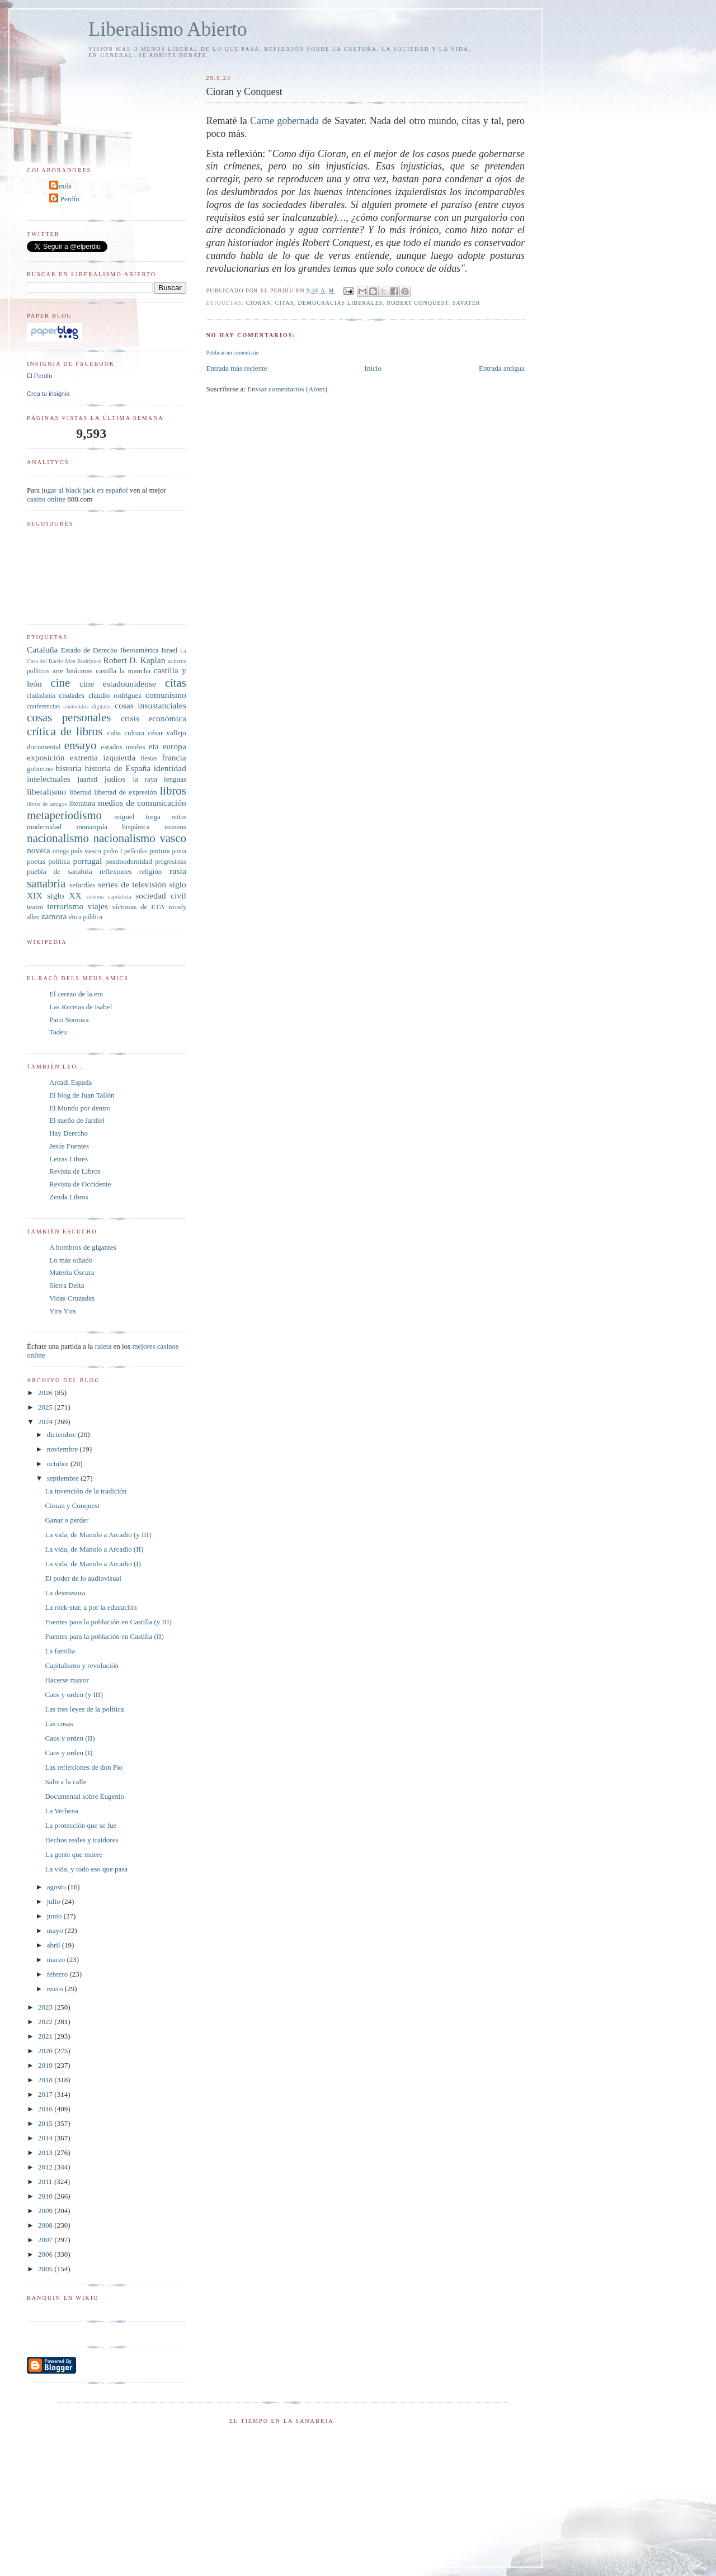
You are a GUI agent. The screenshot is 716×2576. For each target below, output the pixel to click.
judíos (115, 778)
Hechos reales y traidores (81, 1840)
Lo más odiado (70, 1260)
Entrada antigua (502, 368)
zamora (54, 916)
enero (56, 1988)
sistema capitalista (108, 897)
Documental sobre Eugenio (84, 1796)
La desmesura (65, 1593)
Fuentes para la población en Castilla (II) (104, 1636)
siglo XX (64, 895)
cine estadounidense (117, 683)
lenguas (175, 779)
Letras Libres (68, 1159)
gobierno (40, 768)
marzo (57, 1959)
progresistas (170, 862)
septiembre (64, 1478)
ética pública (85, 917)
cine (60, 682)
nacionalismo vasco (139, 837)
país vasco (86, 851)
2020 (46, 2050)
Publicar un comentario (232, 352)
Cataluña (42, 649)
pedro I (113, 851)
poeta (179, 851)
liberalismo (46, 791)
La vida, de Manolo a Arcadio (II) (94, 1549)
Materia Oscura (72, 1272)
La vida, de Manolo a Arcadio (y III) (98, 1534)
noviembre (63, 1449)
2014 (46, 2138)
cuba (114, 733)
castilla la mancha (123, 671)
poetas (36, 861)
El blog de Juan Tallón (82, 1095)
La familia (60, 1651)
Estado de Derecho (89, 650)
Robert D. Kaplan (134, 660)
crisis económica (153, 718)
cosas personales (69, 717)
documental (44, 747)
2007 (46, 2239)
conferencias (43, 706)
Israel (169, 650)
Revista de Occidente (80, 1184)
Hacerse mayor (66, 1680)
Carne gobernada (284, 120)
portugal (87, 861)
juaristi (88, 779)
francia (174, 757)
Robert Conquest (418, 303)
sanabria (46, 883)
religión (150, 871)
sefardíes (82, 885)
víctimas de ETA (138, 906)
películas (136, 851)
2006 (46, 2254)
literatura (82, 803)
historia (68, 768)
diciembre (62, 1434)
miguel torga (137, 816)
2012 (46, 2167)
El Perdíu (65, 199)
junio (55, 1916)
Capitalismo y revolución (81, 1665)
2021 (46, 2036)
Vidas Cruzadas (72, 1298)
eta (153, 746)
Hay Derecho (68, 1133)
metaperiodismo (64, 815)
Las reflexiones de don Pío (84, 1767)
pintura (159, 851)
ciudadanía (41, 695)
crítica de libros (64, 731)
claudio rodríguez (115, 695)
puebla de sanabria (59, 871)
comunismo (165, 694)
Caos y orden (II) (70, 1738)
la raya (145, 779)
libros (172, 790)
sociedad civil (160, 895)
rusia (177, 871)
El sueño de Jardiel (77, 1120)
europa (174, 746)
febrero (58, 1974)
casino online (46, 499)
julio (54, 1901)
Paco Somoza (68, 1019)
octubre (58, 1463)
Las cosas (59, 1723)
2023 (46, 2007)
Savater (467, 303)
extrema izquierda (102, 757)
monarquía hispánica (112, 827)
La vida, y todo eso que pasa (86, 1869)
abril (54, 1945)
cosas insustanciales (150, 705)
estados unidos (123, 747)
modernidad (44, 827)
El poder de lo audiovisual (83, 1578)
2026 (46, 1392)
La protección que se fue (80, 1825)
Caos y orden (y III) (73, 1694)
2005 (46, 2269)
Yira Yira (62, 1311)
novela (38, 850)
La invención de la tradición (85, 1491)
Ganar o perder (66, 1520)
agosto (57, 1887)
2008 (46, 2225)
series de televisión (132, 884)
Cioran (258, 303)
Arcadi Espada (70, 1082)
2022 (46, 2021)
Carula (62, 186)
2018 (46, 2080)
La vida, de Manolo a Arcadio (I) (92, 1563)
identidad (170, 768)
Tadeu (58, 1032)
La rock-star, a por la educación (90, 1607)
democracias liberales (340, 303)
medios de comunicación (142, 802)
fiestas (148, 758)
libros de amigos (47, 804)
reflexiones (116, 871)
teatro (35, 906)
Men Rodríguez (83, 661)
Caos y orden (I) (68, 1752)
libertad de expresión (125, 792)
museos (175, 827)
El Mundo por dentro (79, 1108)
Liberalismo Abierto (167, 29)
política (59, 861)
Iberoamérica (139, 650)
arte (58, 671)
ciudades (71, 695)
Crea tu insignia (48, 393)
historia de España (118, 768)
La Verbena (61, 1811)
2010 (46, 2196)
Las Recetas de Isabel (80, 1007)
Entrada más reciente (236, 368)
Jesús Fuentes (69, 1146)
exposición (46, 757)
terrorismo (65, 906)
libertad (80, 792)
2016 (46, 2109)
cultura (134, 733)
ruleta (103, 1346)
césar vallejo (167, 733)
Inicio (373, 368)
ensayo (80, 745)
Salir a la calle (65, 1782)
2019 (46, 2065)
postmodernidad (128, 861)
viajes (98, 906)
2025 (46, 1407)
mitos (179, 817)
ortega (61, 851)
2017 (46, 2094)
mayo (56, 1930)
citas (284, 303)
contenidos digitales (87, 706)
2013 (46, 2152)
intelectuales (48, 778)
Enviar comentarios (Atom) (287, 389)
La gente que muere (73, 1854)
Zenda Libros (68, 1197)
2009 (46, 2210)
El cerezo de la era (76, 994)
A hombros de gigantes (82, 1247)
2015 (46, 2123)
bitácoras (80, 671)
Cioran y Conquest (72, 1505)
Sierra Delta (66, 1285)
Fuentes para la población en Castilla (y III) (108, 1622)
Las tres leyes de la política (84, 1709)
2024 (46, 1421)
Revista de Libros (75, 1171)
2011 (46, 2181)
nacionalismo (58, 837)
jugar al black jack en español (84, 490)
